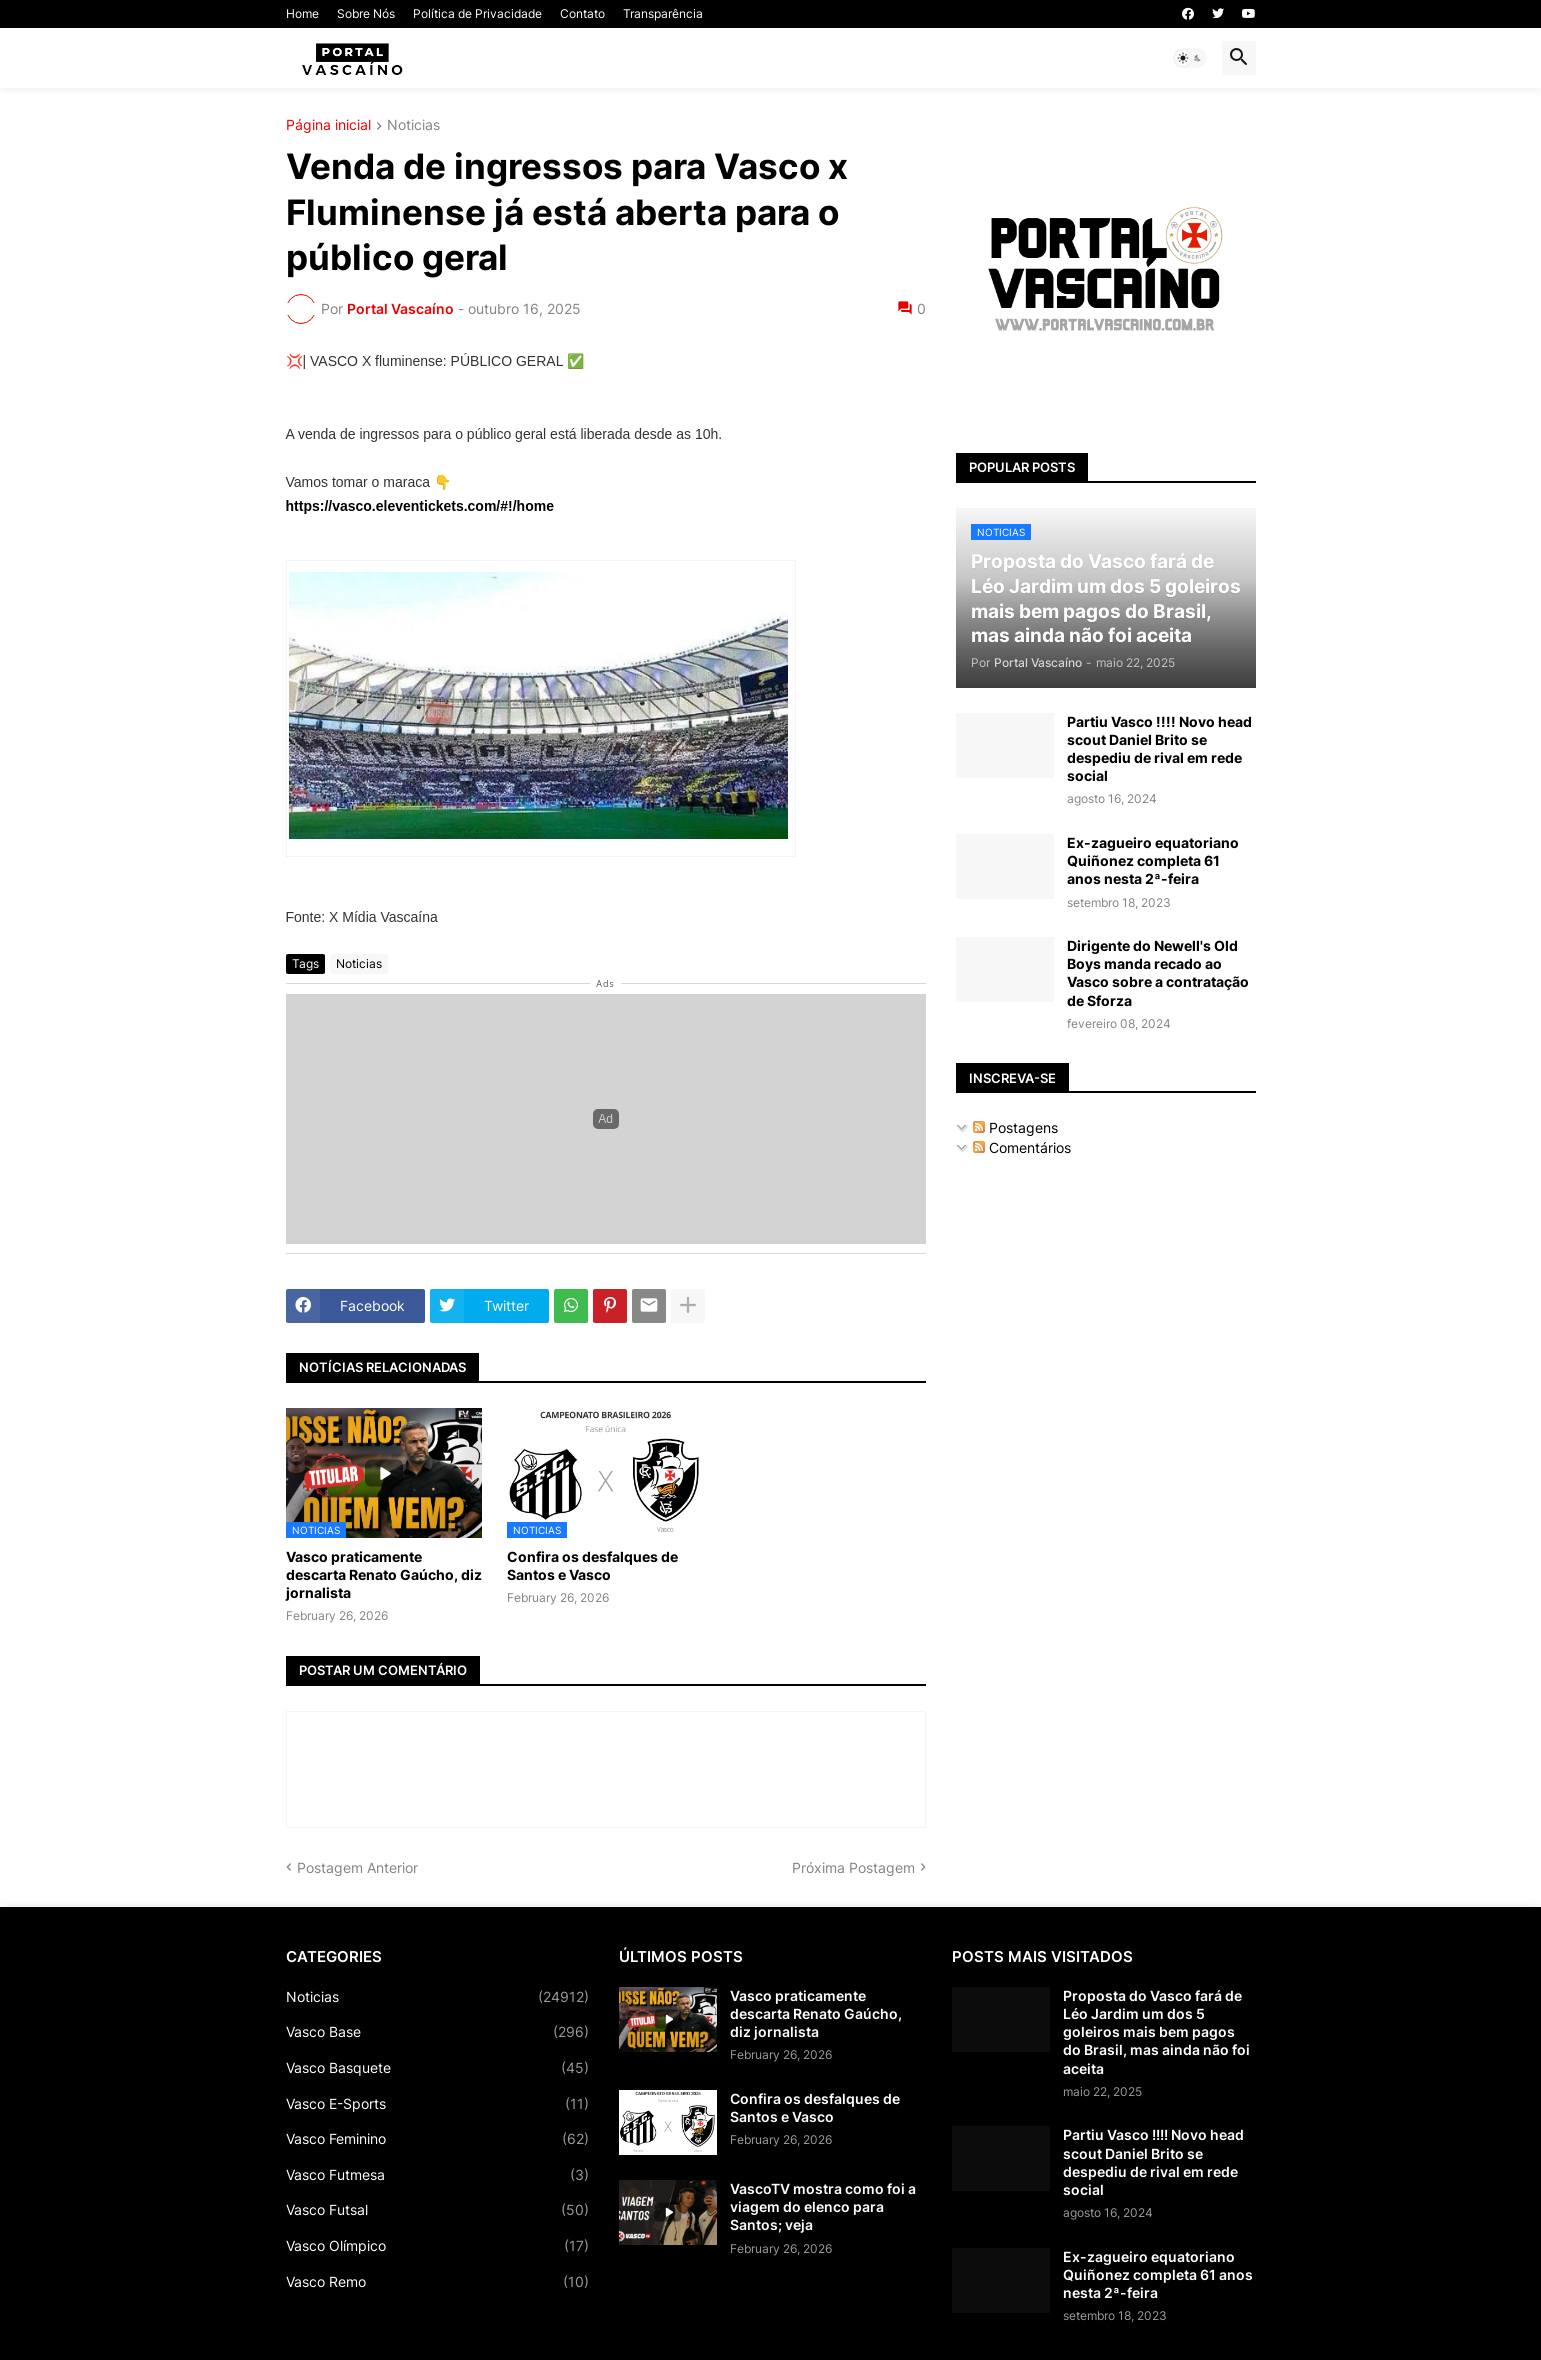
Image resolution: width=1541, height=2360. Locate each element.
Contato (582, 13)
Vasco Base (437, 2032)
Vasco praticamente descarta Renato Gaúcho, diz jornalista (384, 1574)
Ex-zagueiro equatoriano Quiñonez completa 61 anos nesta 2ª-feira (1153, 860)
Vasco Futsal (437, 2210)
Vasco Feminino (437, 2139)
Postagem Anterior (357, 1867)
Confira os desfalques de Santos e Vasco (592, 1565)
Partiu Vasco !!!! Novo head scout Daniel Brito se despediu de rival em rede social (1159, 749)
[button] (1190, 58)
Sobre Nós (366, 13)
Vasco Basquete (437, 2068)
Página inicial (328, 125)
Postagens (1015, 1127)
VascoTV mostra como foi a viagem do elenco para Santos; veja (823, 2206)
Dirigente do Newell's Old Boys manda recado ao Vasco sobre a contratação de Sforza (1158, 973)
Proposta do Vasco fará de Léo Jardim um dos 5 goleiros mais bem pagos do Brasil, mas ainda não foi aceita (1156, 2032)
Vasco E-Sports (437, 2104)
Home (302, 13)
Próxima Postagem (853, 1867)
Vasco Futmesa (437, 2175)
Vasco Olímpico (437, 2246)
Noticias (413, 125)
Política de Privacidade (477, 13)
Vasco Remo (437, 2282)
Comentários (1022, 1147)
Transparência (663, 13)
